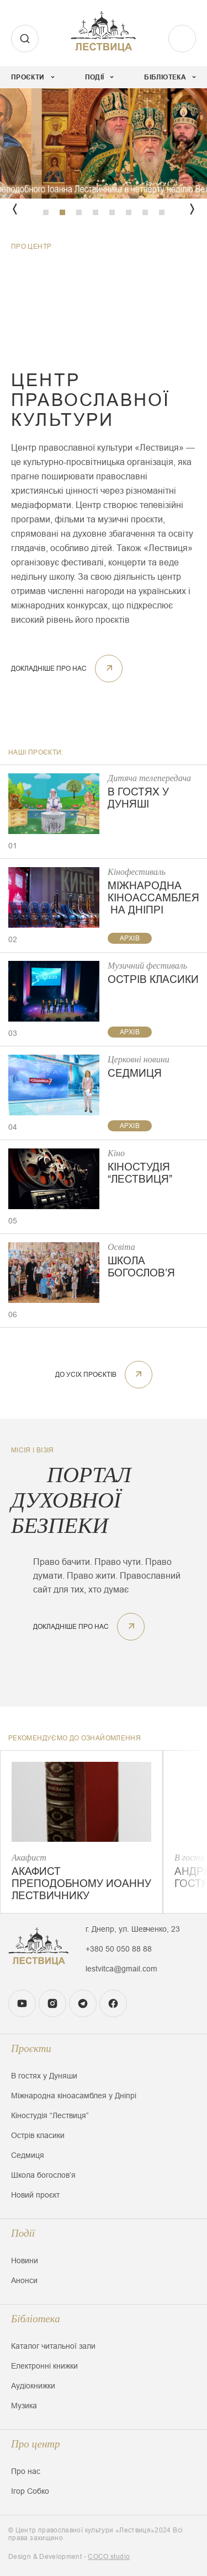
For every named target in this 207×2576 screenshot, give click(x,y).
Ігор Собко (30, 2491)
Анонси (24, 2280)
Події (23, 2233)
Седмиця (27, 2155)
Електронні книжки (44, 2365)
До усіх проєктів (103, 1374)
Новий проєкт (35, 2194)
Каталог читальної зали (53, 2346)
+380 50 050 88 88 (119, 1948)
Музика (24, 2405)
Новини (24, 2260)
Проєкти (31, 2048)
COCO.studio (109, 2557)
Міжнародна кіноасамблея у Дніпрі (73, 2095)
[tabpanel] (103, 143)
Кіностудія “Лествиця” (50, 2115)
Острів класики (38, 2135)
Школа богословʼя (43, 2175)
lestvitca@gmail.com (121, 1968)
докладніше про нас (67, 668)
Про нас (25, 2471)
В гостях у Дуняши (44, 2075)
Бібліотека (35, 2318)
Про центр (35, 2444)
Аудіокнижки (33, 2385)
